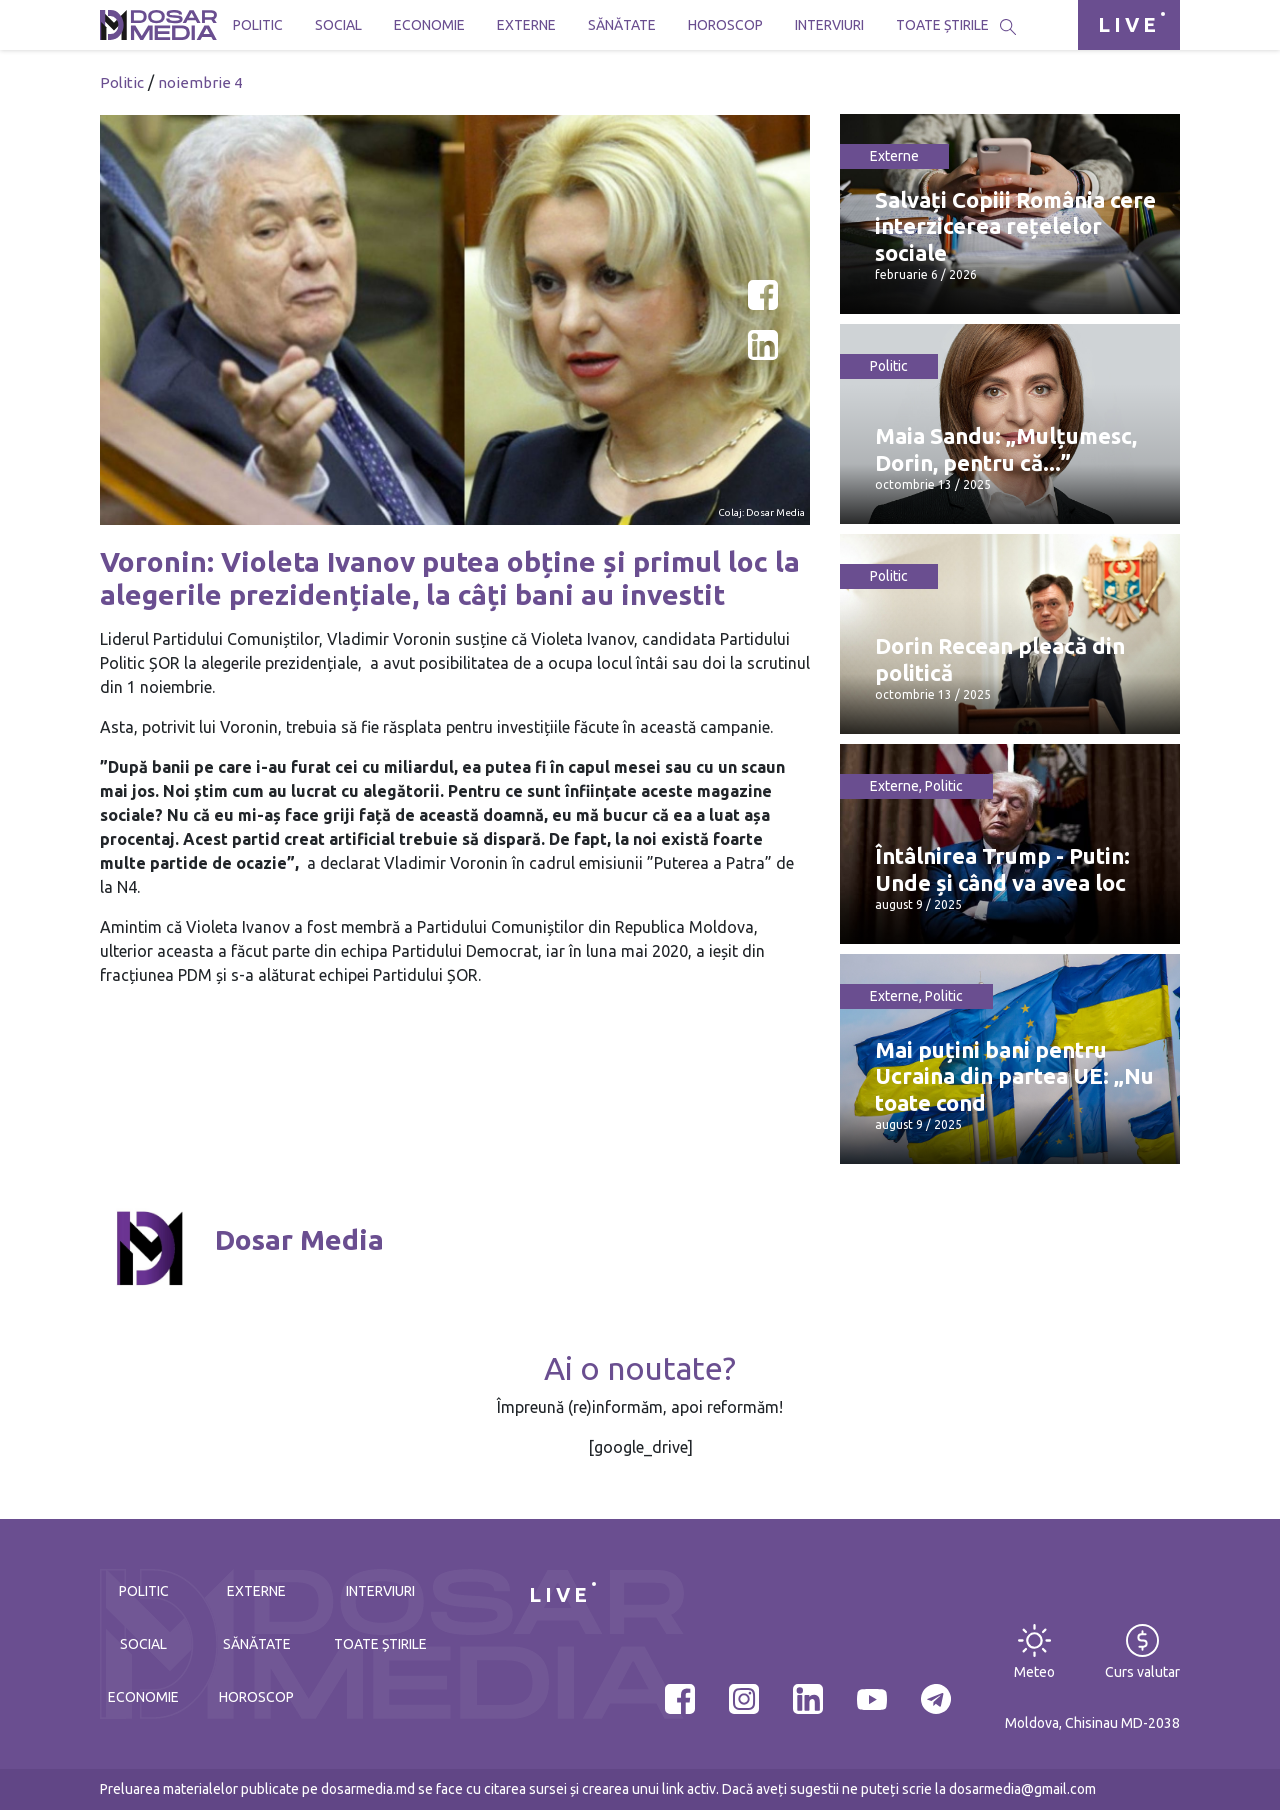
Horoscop (725, 25)
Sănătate (622, 25)
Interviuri (829, 25)
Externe (526, 25)
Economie (429, 25)
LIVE (1129, 24)
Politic (258, 25)
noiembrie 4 (200, 82)
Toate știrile (942, 25)
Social (338, 25)
